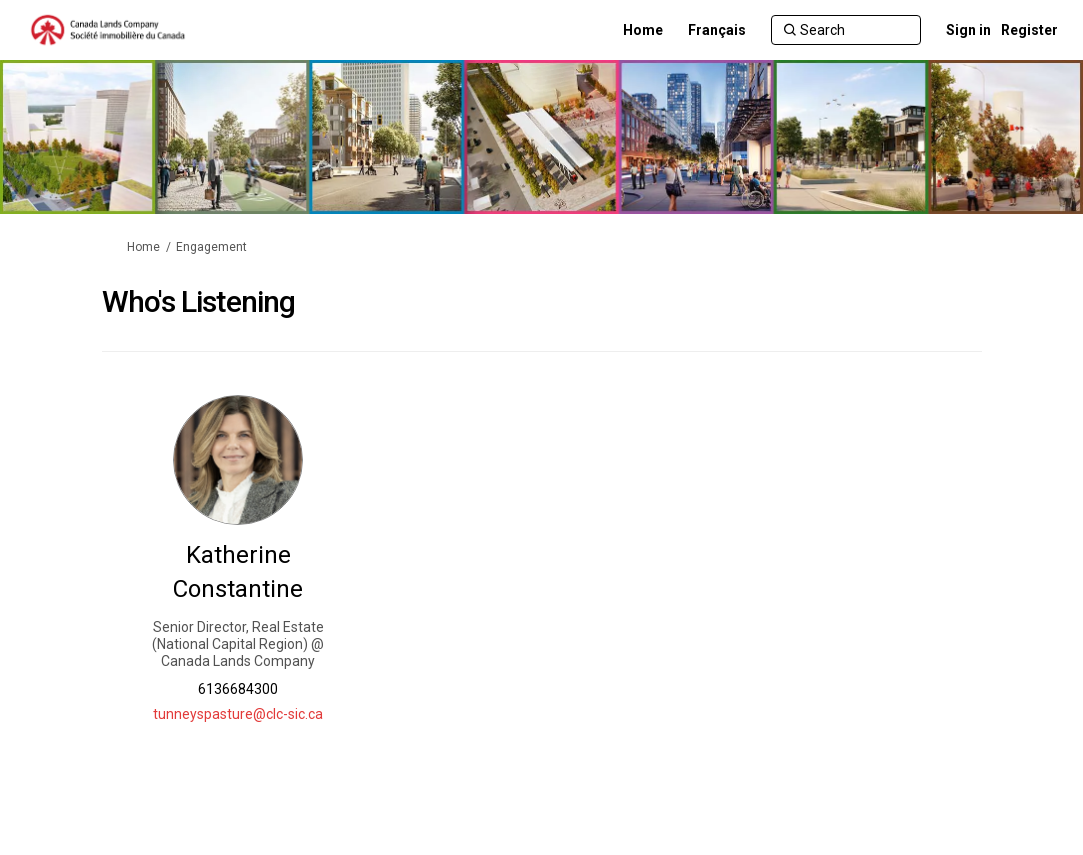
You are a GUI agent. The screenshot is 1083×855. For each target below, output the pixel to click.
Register (1029, 30)
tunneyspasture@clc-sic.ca (238, 714)
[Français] (717, 30)
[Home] (643, 30)
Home (143, 247)
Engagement (211, 247)
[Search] (846, 30)
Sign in (968, 30)
